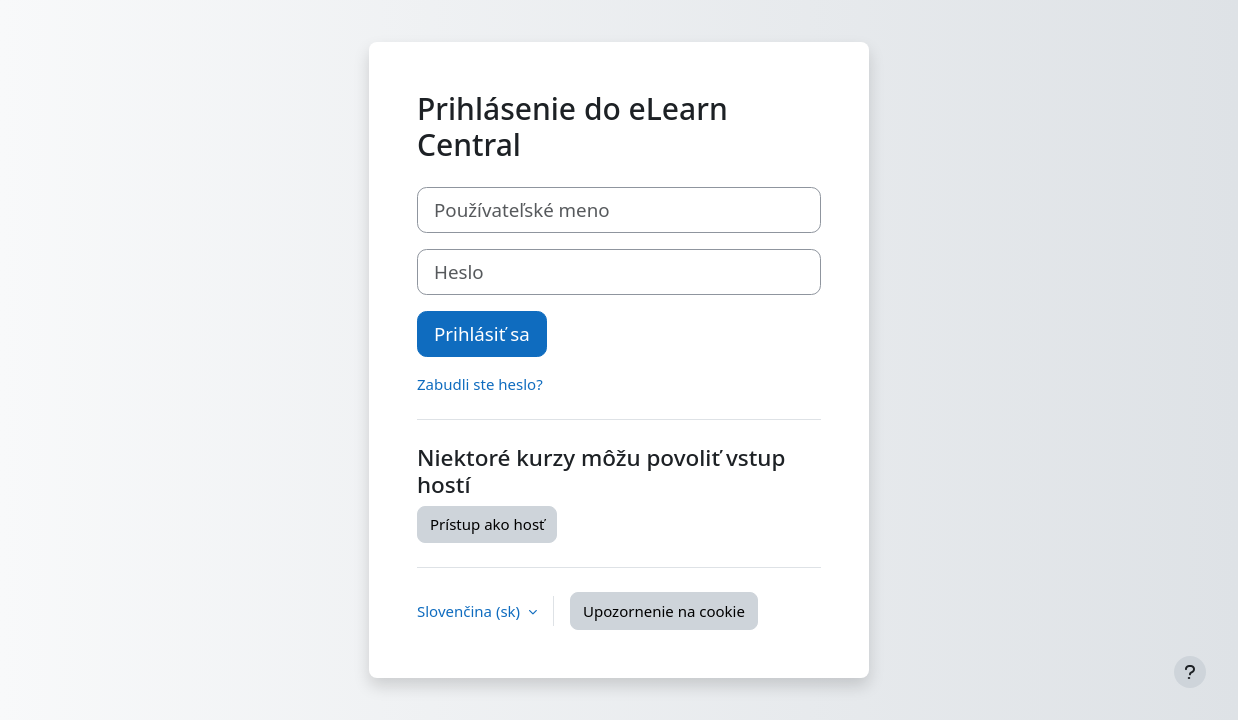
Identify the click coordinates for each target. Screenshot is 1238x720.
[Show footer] (1190, 672)
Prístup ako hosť (487, 524)
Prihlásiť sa (482, 333)
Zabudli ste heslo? (480, 384)
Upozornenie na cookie (664, 611)
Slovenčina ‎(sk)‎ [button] (470, 611)
